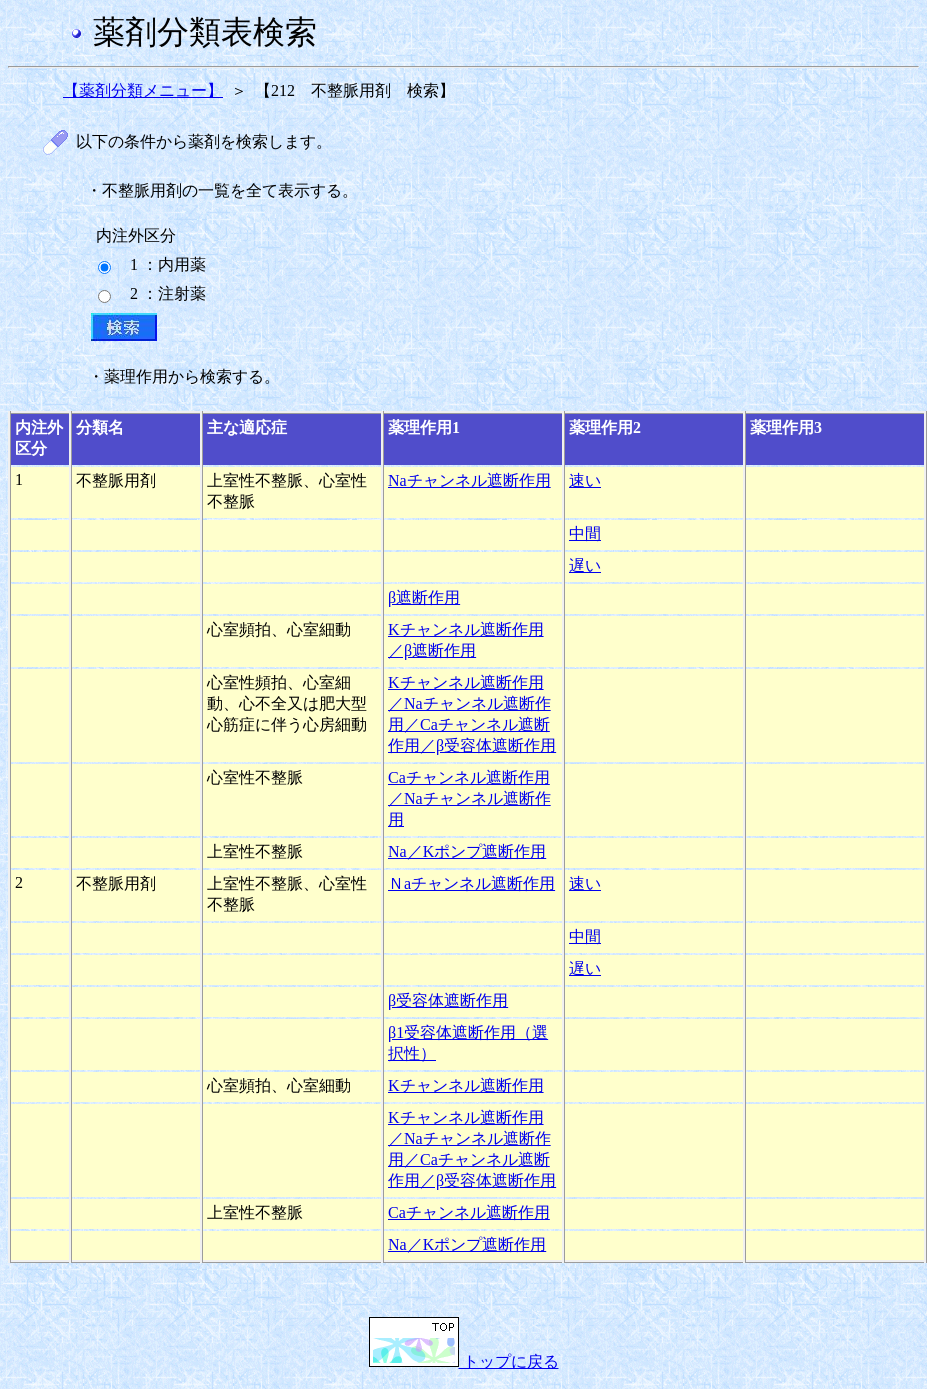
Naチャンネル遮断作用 (469, 480)
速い (585, 480)
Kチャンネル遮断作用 (466, 1085)
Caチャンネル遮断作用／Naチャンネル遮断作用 (469, 798)
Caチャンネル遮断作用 (469, 1212)
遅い (585, 565)
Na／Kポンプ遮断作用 (467, 851)
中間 (585, 533)
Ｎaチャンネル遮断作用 (471, 883)
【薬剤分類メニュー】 (143, 90)
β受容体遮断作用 (448, 1000)
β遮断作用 (424, 597)
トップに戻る (464, 1361)
